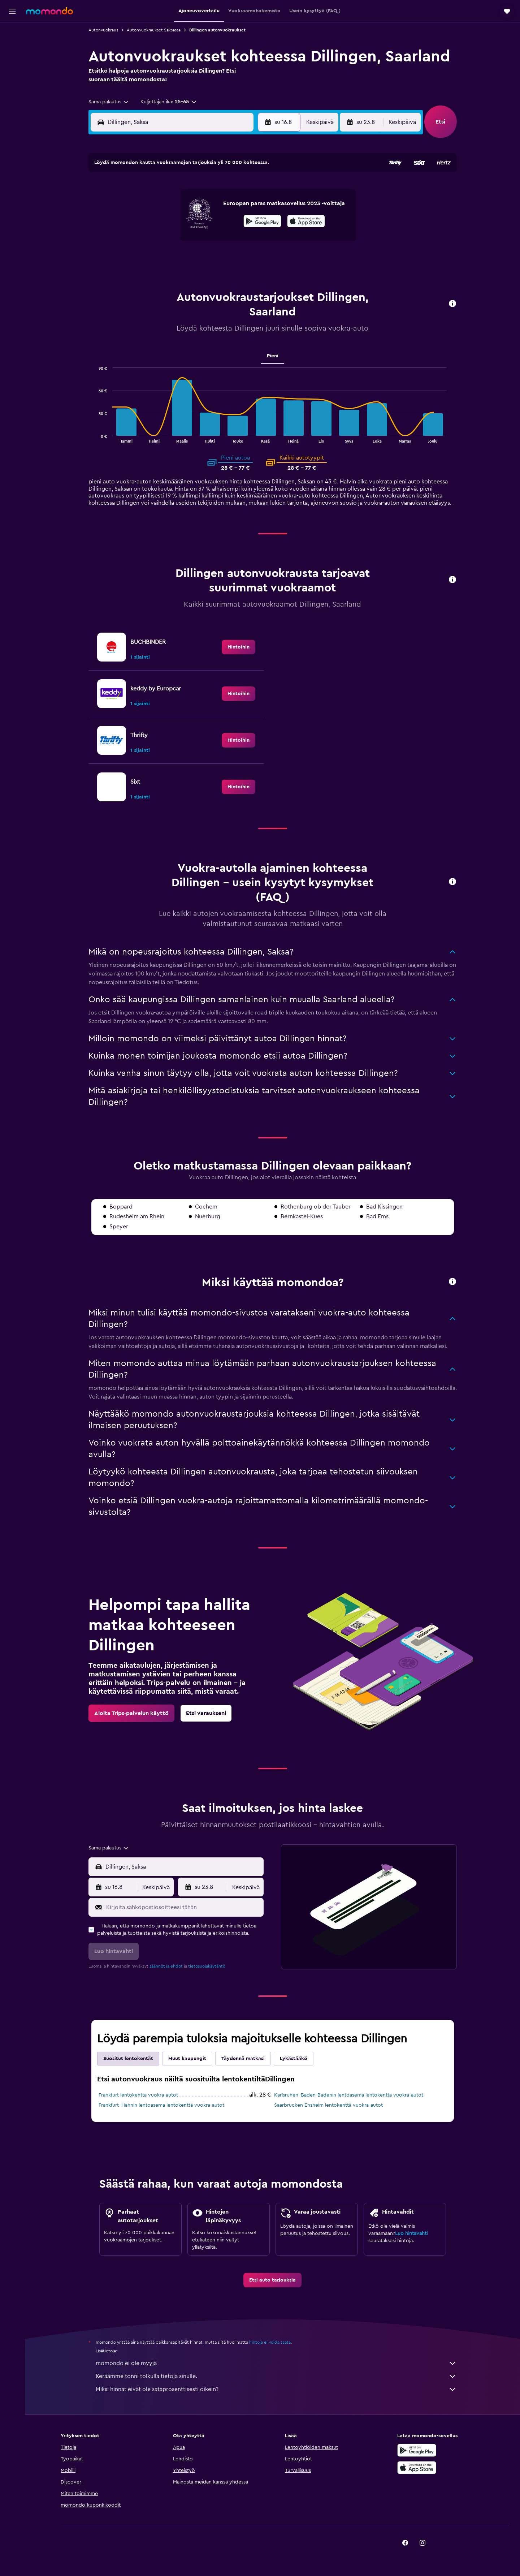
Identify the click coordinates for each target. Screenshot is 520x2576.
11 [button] (161, 224)
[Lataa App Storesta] (416, 2475)
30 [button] (248, 259)
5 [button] (179, 207)
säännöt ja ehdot (166, 1966)
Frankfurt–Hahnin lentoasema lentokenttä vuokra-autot (161, 2105)
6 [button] (196, 207)
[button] (12, 11)
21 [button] (213, 242)
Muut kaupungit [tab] (187, 2058)
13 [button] (196, 224)
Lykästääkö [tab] (293, 2058)
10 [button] (144, 224)
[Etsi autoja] (12, 63)
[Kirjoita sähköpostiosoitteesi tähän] (183, 1907)
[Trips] (12, 99)
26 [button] (179, 259)
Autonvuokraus (103, 30)
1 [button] (231, 190)
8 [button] (231, 207)
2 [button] (248, 190)
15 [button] (231, 224)
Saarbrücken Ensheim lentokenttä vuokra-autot (328, 2105)
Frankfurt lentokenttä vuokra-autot (138, 2095)
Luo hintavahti (411, 2233)
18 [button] (161, 242)
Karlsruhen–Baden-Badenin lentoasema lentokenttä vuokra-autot (348, 2095)
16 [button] (248, 224)
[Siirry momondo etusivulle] (49, 10)
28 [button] (213, 259)
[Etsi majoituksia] (12, 48)
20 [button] (196, 242)
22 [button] (231, 242)
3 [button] (144, 207)
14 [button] (213, 224)
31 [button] (144, 276)
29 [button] (231, 259)
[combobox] (108, 101)
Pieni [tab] (272, 355)
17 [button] (144, 242)
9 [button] (248, 207)
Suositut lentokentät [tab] (128, 2058)
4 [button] (161, 207)
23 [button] (248, 242)
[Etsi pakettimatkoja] (12, 79)
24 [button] (144, 259)
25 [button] (161, 259)
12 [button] (179, 224)
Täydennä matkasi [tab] (243, 2058)
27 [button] (196, 259)
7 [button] (213, 207)
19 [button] (179, 242)
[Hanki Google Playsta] (416, 2458)
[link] (238, 647)
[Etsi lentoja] (12, 33)
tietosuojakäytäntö (206, 1966)
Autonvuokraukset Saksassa (154, 30)
